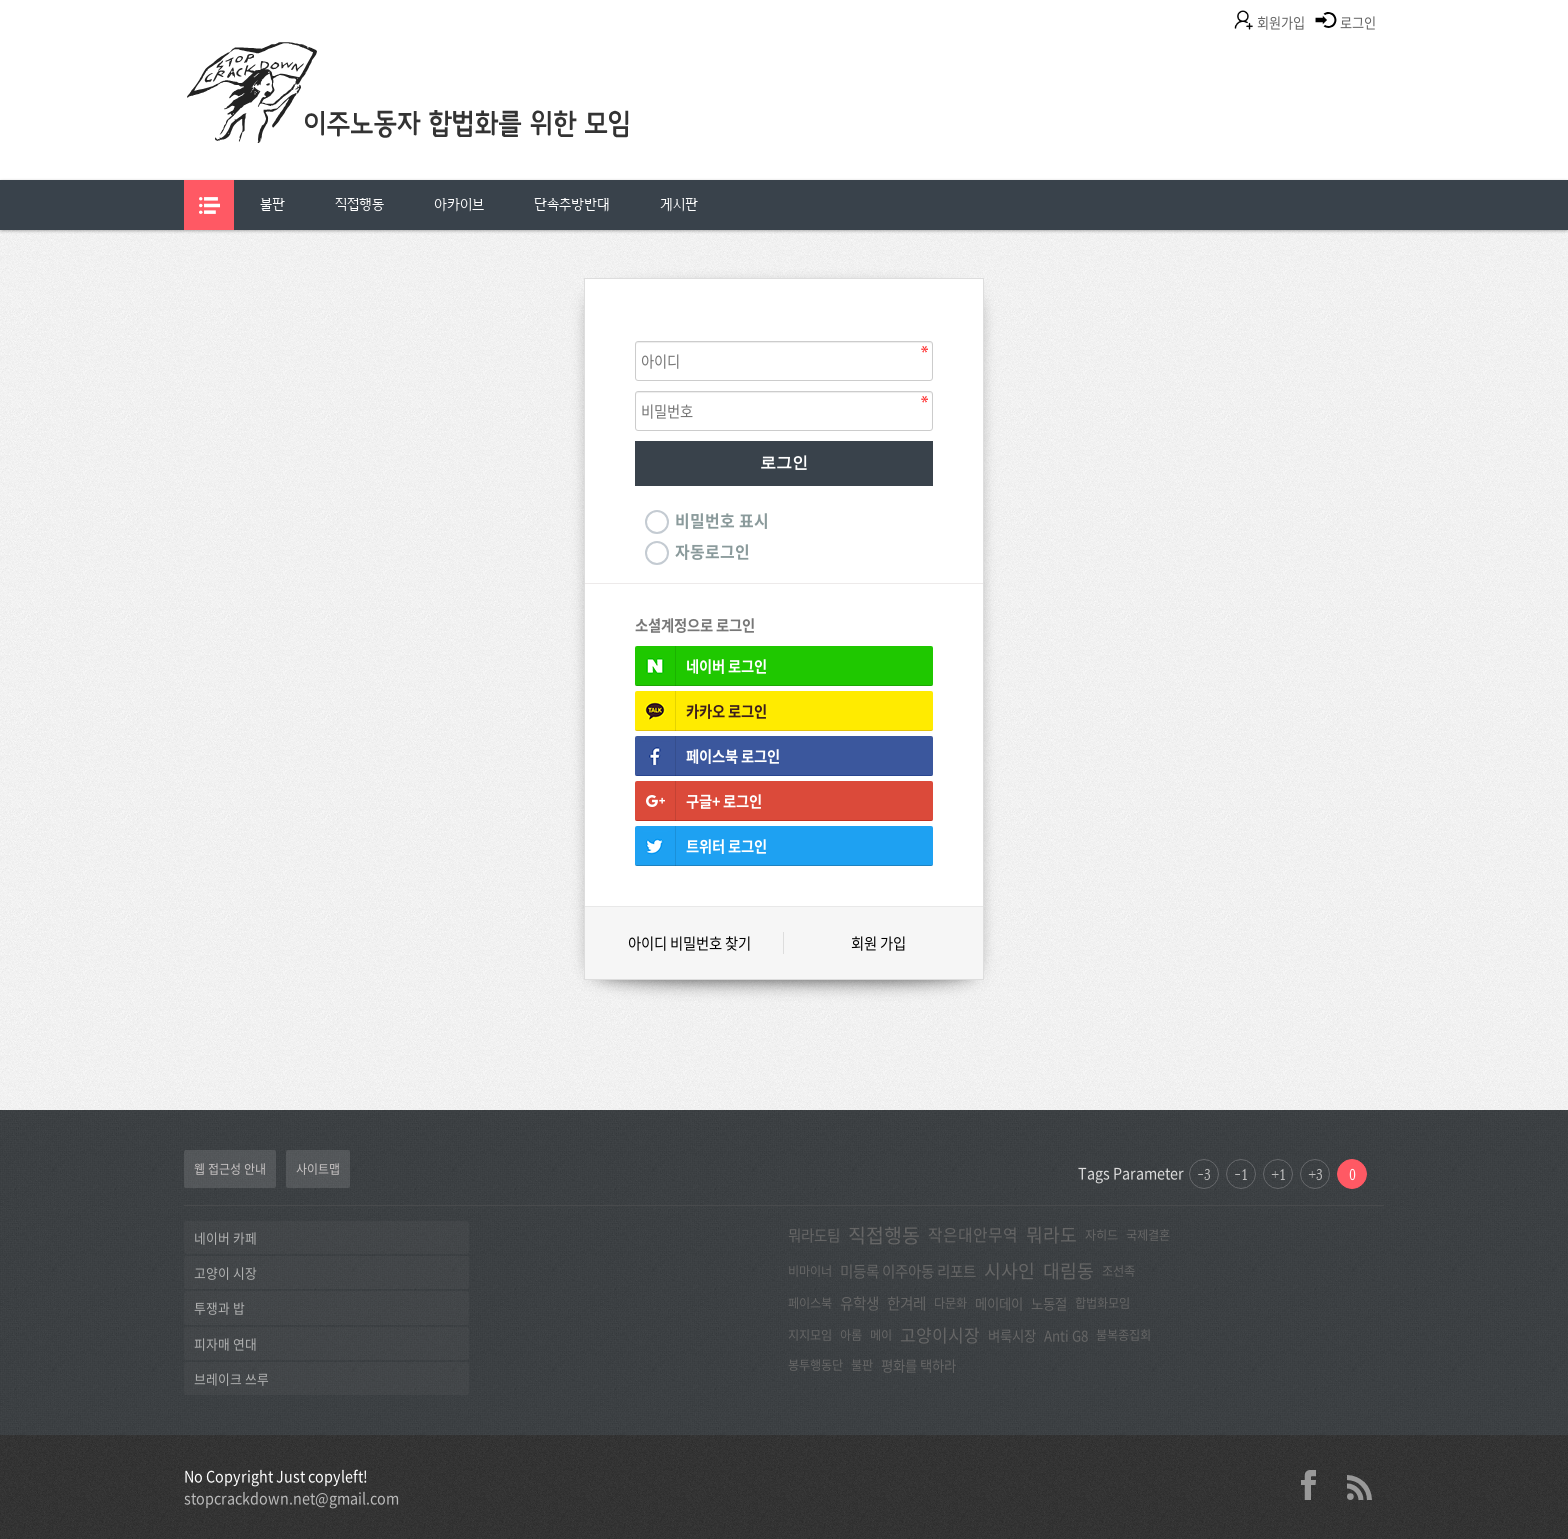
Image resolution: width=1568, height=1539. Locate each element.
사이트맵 (318, 1169)
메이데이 (999, 1303)
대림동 (1068, 1270)
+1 (1278, 1174)
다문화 (950, 1303)
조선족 (1118, 1271)
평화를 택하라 (918, 1365)
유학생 (859, 1303)
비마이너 (810, 1271)
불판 (272, 204)
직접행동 (359, 204)
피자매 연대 (225, 1343)
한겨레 (906, 1303)
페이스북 (810, 1303)
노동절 (1049, 1303)
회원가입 (1281, 22)
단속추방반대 (572, 204)
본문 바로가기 (0, 0)
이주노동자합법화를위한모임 (449, 125)
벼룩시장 (1012, 1335)
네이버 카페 (225, 1237)
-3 (1204, 1174)
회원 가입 (878, 943)
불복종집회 (1123, 1335)
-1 (1241, 1174)
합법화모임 (1102, 1303)
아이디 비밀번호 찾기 (689, 943)
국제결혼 (1148, 1235)
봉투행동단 (815, 1365)
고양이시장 (940, 1334)
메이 (881, 1335)
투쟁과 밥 (219, 1307)
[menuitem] (272, 205)
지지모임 (810, 1335)
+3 (1315, 1174)
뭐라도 (1051, 1234)
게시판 (679, 204)
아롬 (851, 1335)
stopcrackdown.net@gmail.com (291, 1498)
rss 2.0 (1359, 1485)
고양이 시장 (225, 1272)
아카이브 (459, 204)
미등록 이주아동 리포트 (908, 1271)
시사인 (1009, 1270)
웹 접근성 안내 (230, 1169)
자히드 (1101, 1235)
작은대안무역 (973, 1234)
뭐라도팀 (814, 1235)
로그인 (1358, 22)
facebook (1316, 1485)
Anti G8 (1066, 1335)
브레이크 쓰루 (231, 1378)
